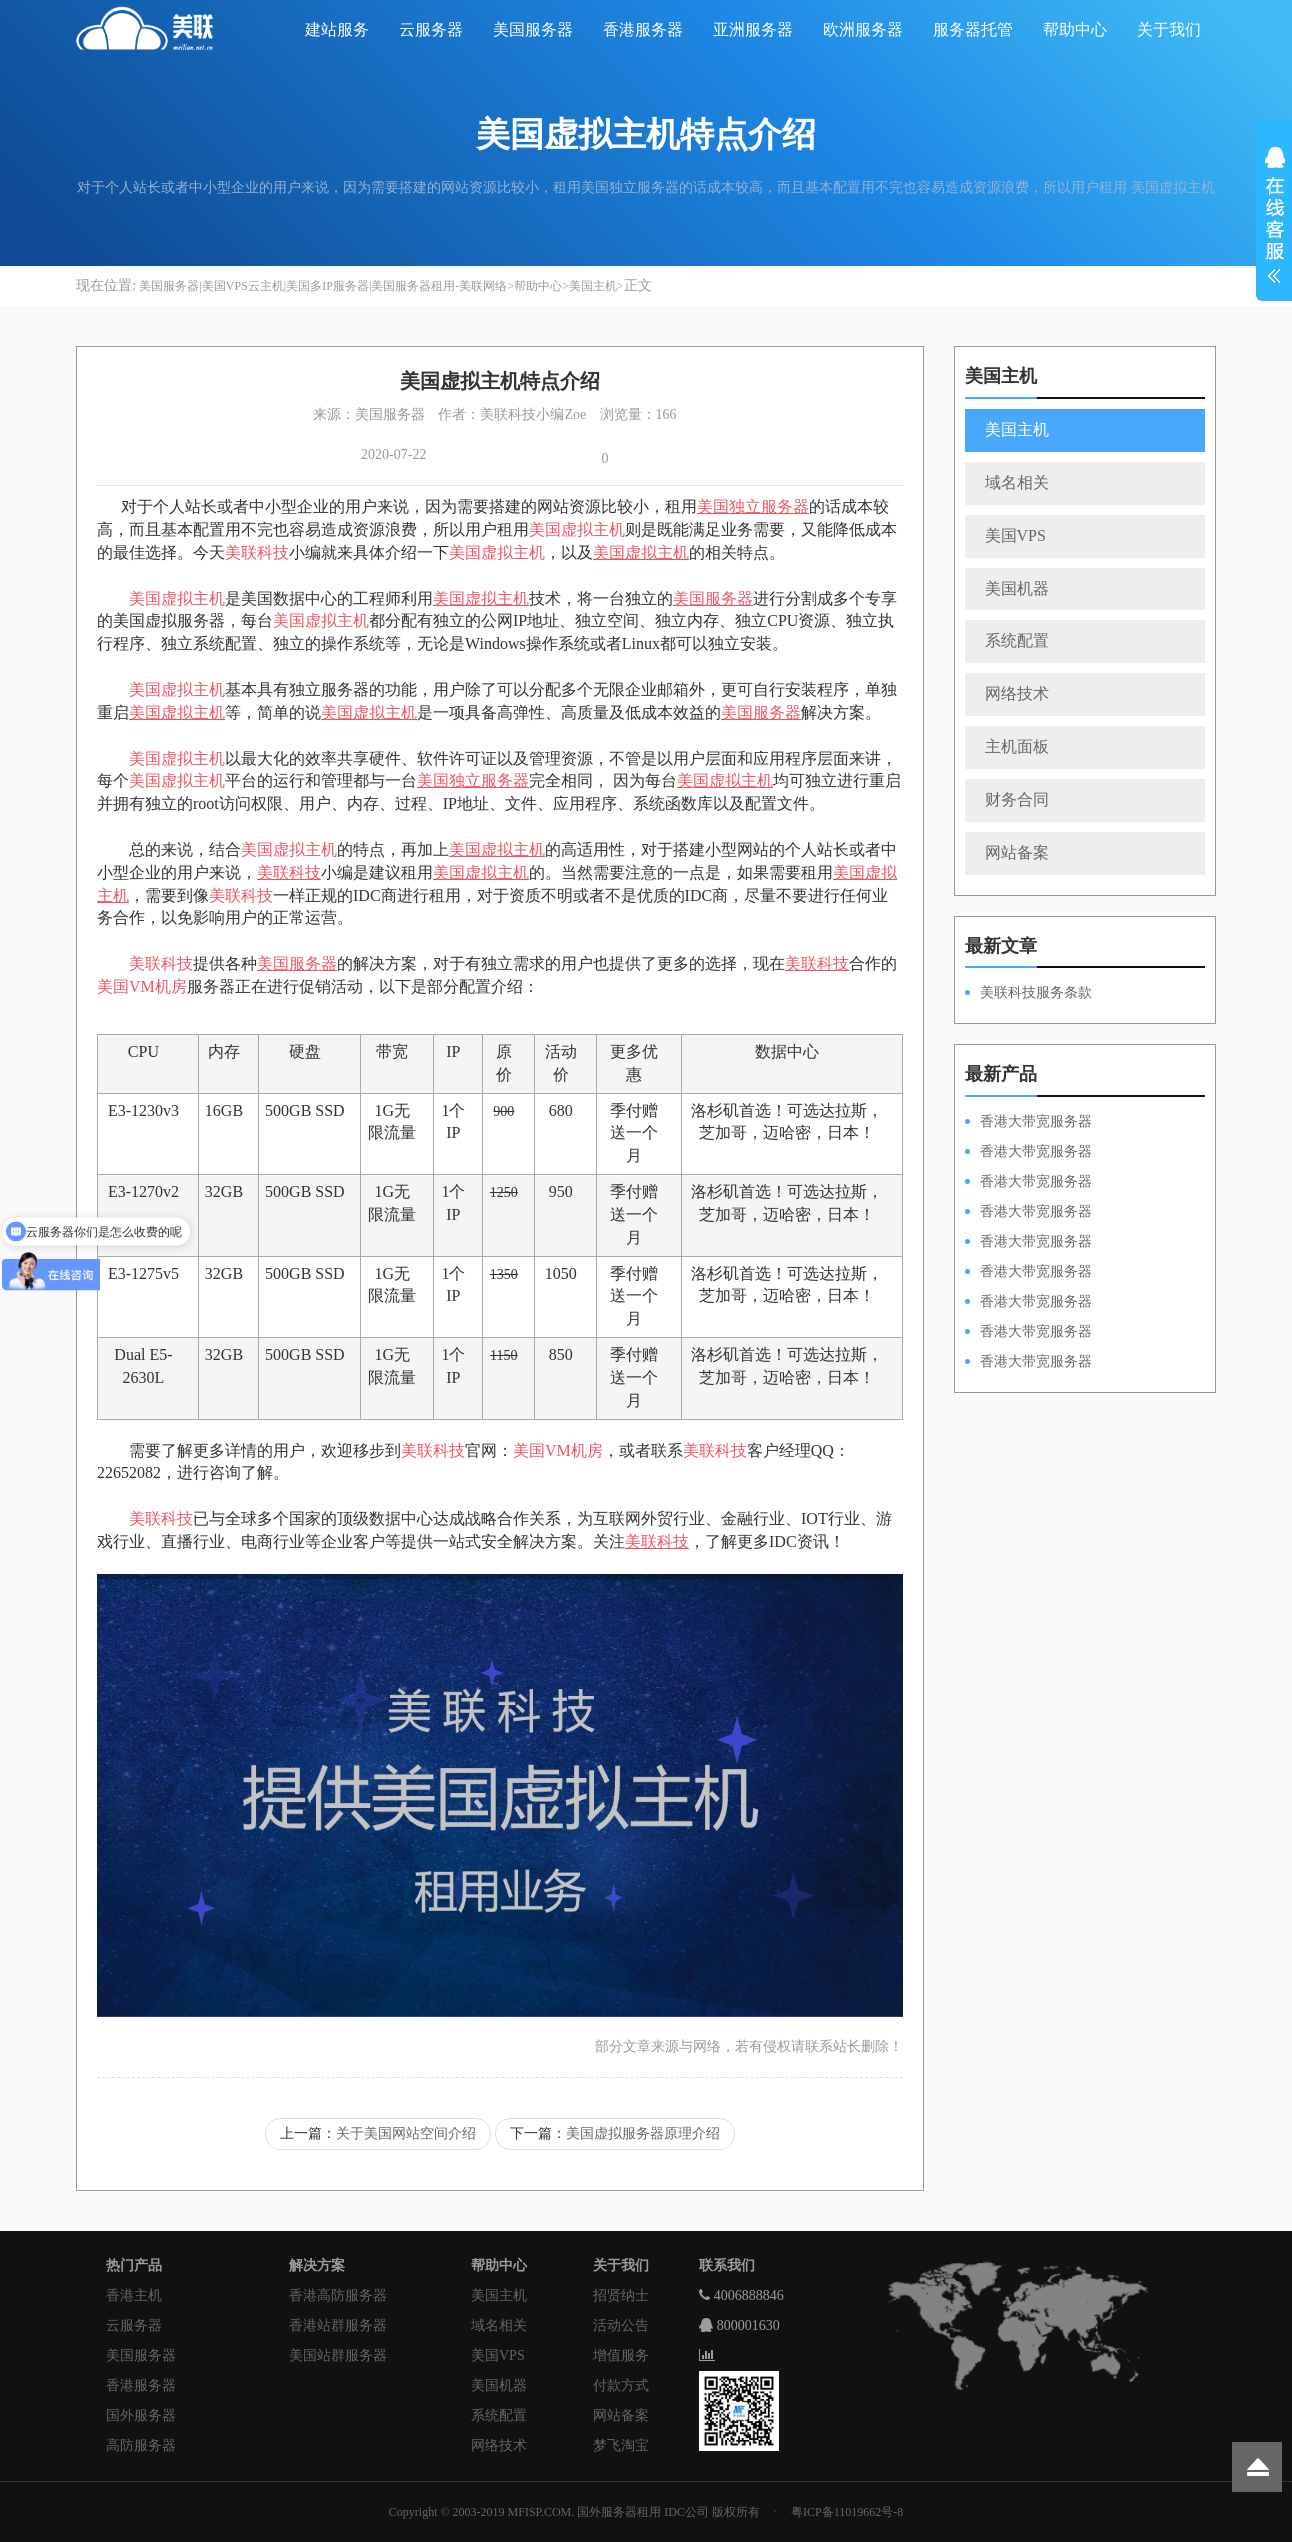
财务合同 (1017, 799)
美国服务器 (533, 29)
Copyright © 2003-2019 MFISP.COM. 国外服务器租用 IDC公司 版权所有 (574, 2512)
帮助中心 (1075, 29)
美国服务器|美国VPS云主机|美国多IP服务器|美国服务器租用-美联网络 (323, 286)
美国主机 (593, 286)
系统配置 (1017, 640)
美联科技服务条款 (1036, 992)
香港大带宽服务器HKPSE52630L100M (1028, 1183)
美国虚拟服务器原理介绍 (643, 2133)
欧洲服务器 (863, 29)
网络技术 (1017, 693)
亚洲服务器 (753, 29)
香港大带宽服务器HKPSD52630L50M (1028, 1273)
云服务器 (431, 29)
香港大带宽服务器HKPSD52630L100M (1028, 1153)
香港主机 (134, 2295)
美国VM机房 (142, 986)
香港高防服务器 (338, 2295)
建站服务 (337, 29)
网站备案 (1017, 852)
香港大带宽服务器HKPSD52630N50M (1028, 1243)
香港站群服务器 (338, 2325)
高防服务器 (141, 2445)
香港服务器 (643, 29)
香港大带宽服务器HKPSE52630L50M (1028, 1303)
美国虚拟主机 (577, 529)
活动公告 (621, 2325)
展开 (1274, 218)
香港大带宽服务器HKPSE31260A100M (1028, 1213)
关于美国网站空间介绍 (406, 2133)
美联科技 (257, 552)
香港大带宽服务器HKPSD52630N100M (1028, 1123)
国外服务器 (141, 2415)
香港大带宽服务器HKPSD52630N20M (1028, 1363)
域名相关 (1017, 482)
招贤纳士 (621, 2295)
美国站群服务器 (338, 2355)
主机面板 (1017, 746)
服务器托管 (973, 29)
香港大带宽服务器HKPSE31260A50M (1028, 1333)
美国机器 (1017, 588)
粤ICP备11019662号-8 (847, 2512)
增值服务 (621, 2355)
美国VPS (1015, 535)
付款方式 (621, 2385)
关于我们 (1169, 29)
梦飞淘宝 (621, 2445)
